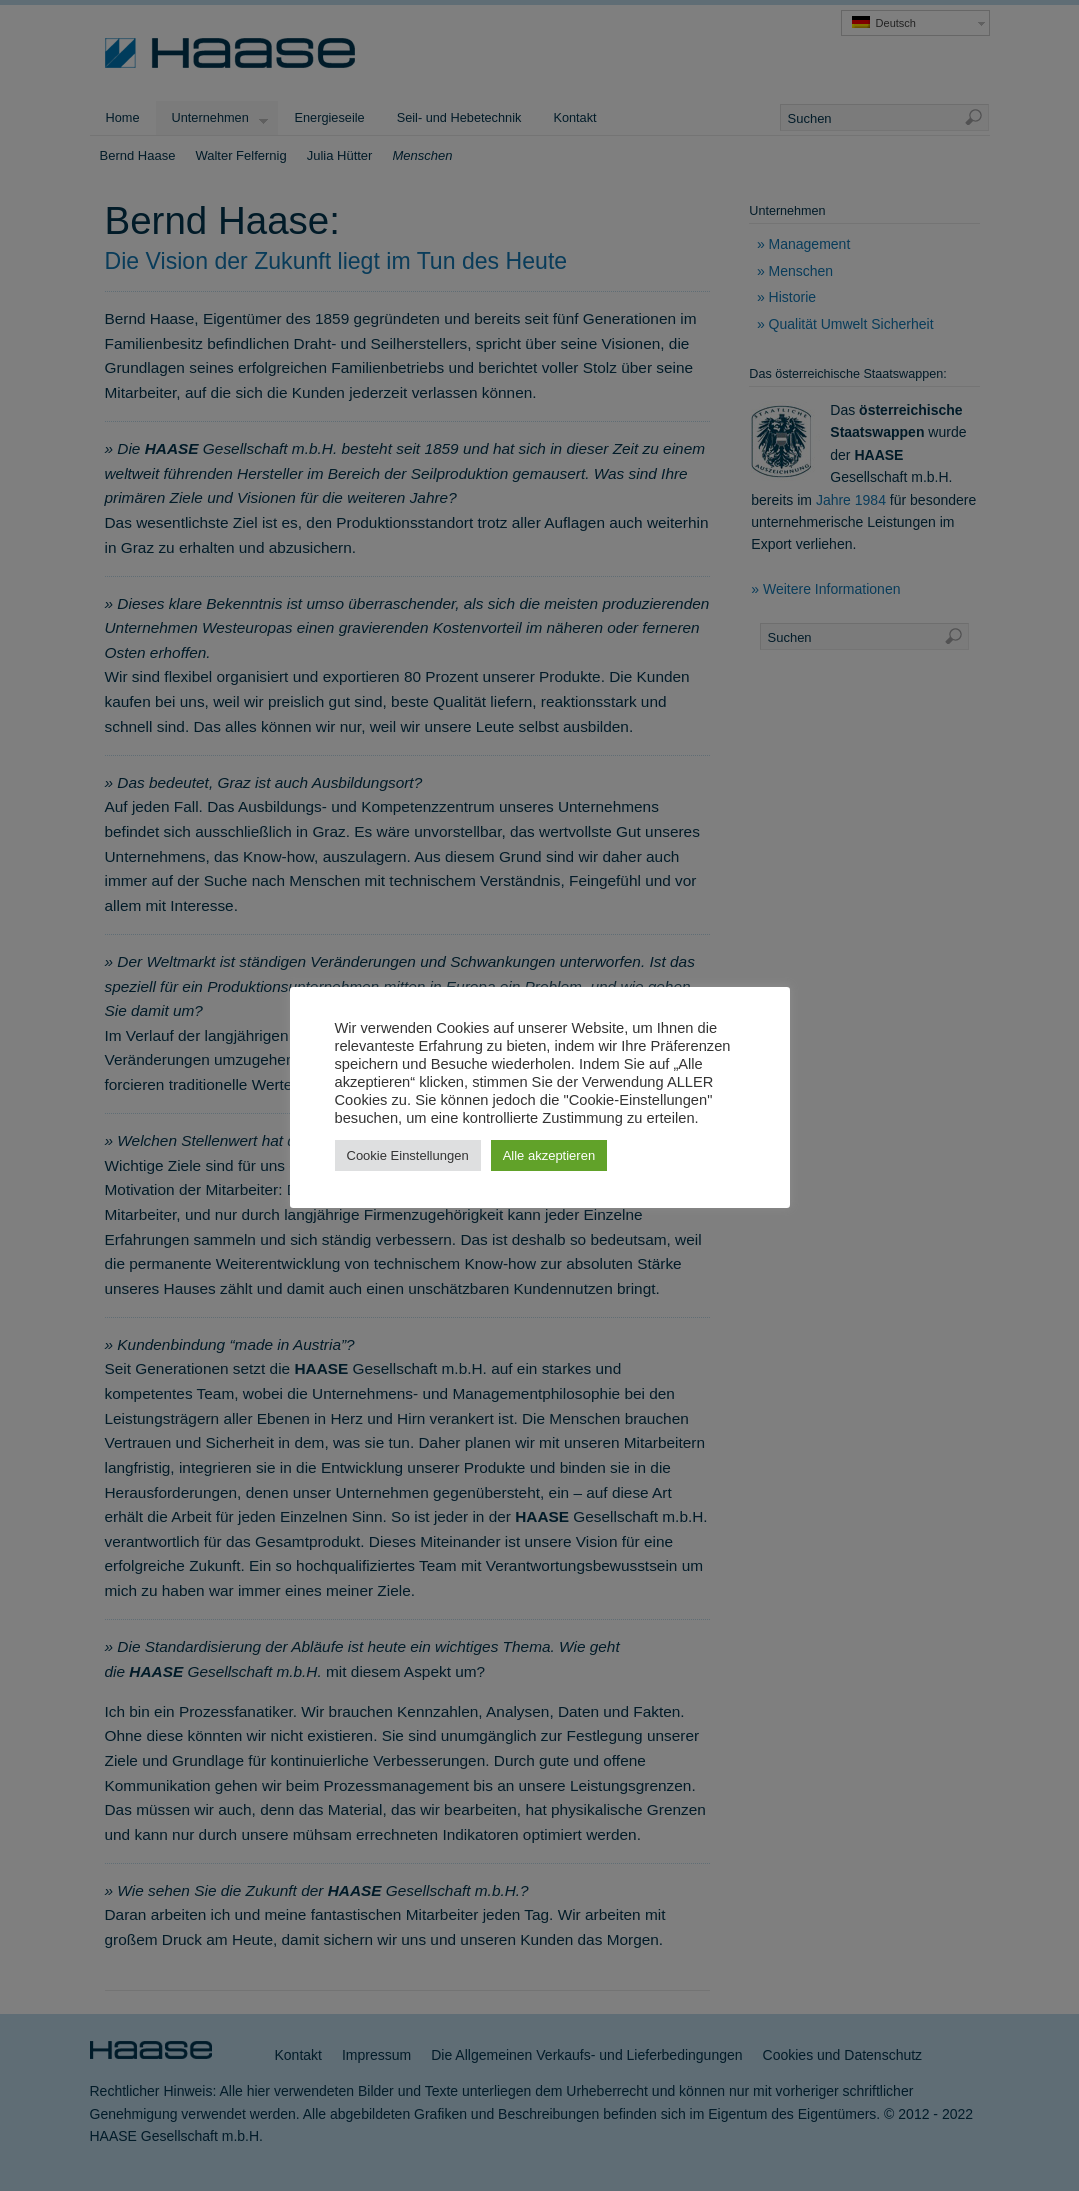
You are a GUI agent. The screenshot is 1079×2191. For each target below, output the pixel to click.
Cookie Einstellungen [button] (408, 1155)
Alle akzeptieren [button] (549, 1155)
